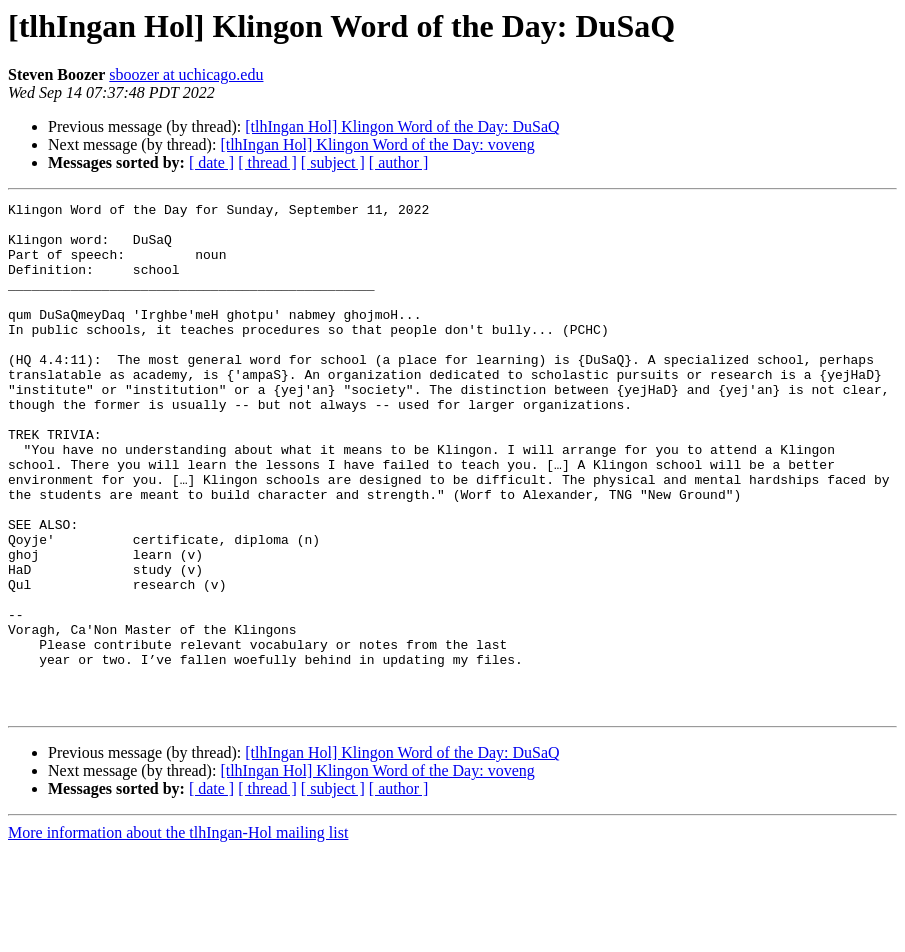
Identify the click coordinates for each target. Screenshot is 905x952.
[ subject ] (333, 162)
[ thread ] (267, 162)
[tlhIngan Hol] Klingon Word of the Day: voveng (377, 144)
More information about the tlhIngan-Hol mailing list (178, 934)
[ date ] (211, 162)
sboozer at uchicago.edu (186, 74)
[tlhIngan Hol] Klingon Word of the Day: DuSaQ (402, 126)
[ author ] (399, 162)
